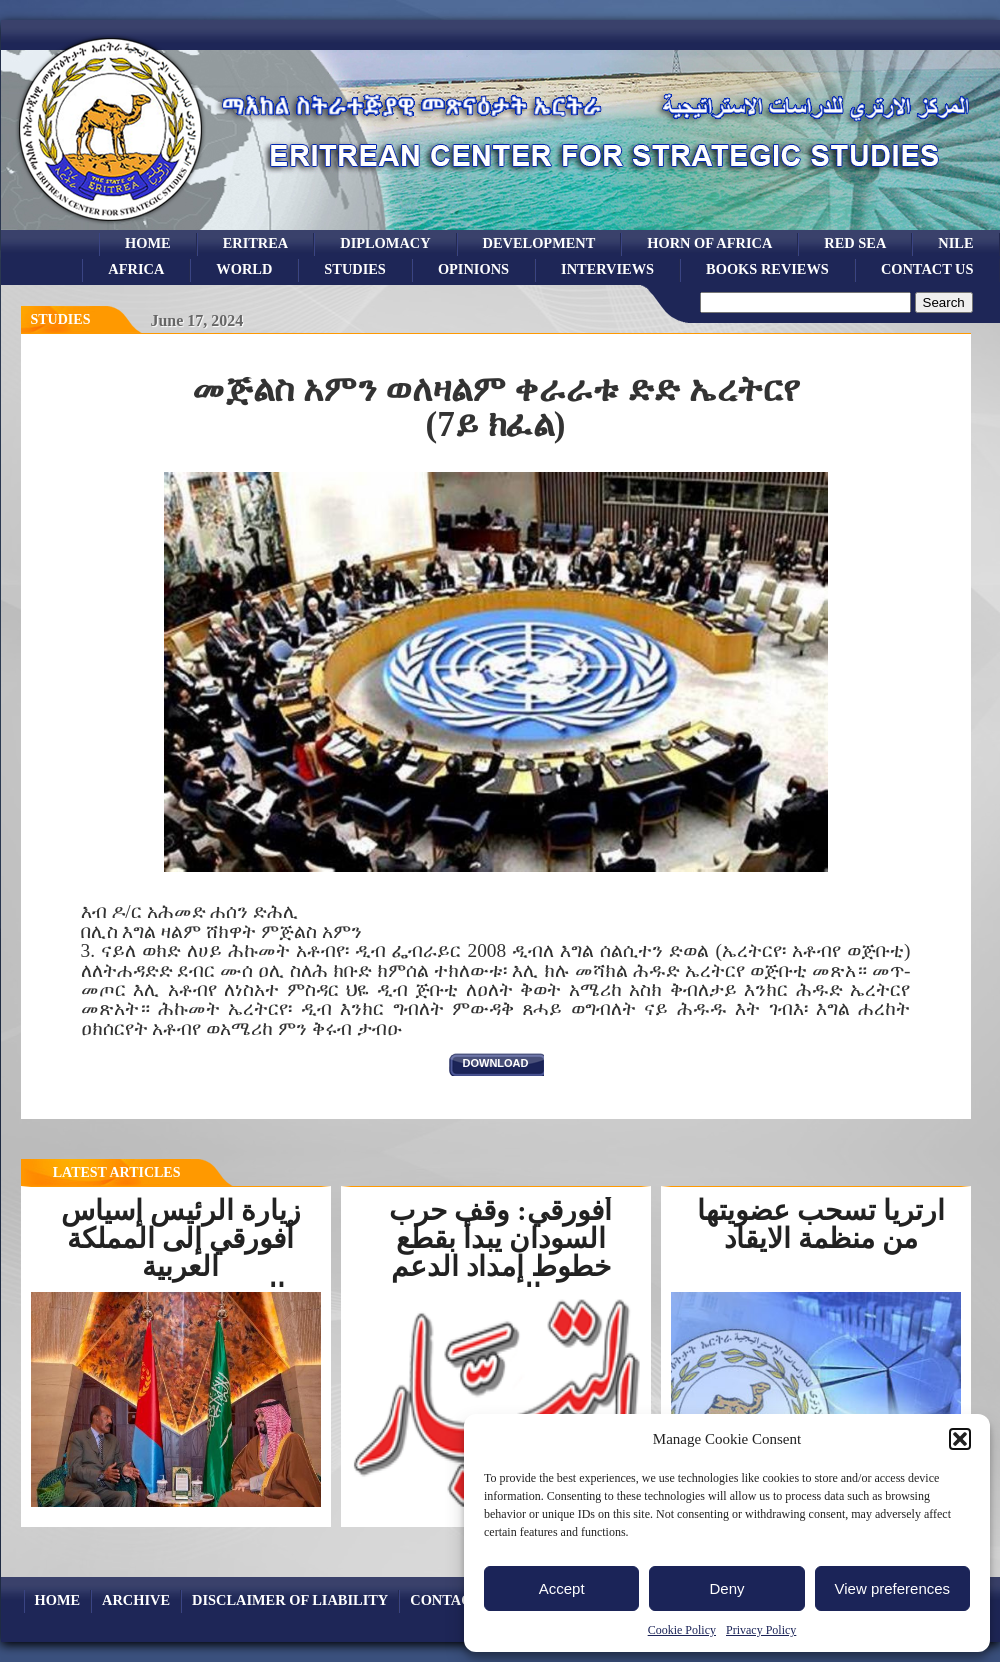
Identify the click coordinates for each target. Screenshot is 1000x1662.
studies (355, 269)
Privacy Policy (761, 1630)
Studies (61, 319)
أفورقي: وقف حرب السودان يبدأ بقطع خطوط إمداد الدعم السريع (500, 1252)
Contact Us (927, 269)
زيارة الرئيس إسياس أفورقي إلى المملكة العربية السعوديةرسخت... (181, 1252)
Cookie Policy (682, 1630)
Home (148, 243)
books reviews (767, 269)
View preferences (893, 1588)
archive (136, 1600)
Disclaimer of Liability (290, 1600)
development (539, 243)
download (496, 1063)
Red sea (855, 243)
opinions (473, 269)
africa (136, 269)
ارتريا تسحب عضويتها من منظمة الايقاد (821, 1224)
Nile (955, 243)
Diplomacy (385, 243)
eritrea (256, 243)
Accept (562, 1588)
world (244, 269)
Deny (726, 1588)
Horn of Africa (709, 243)
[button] (960, 1439)
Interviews (607, 269)
